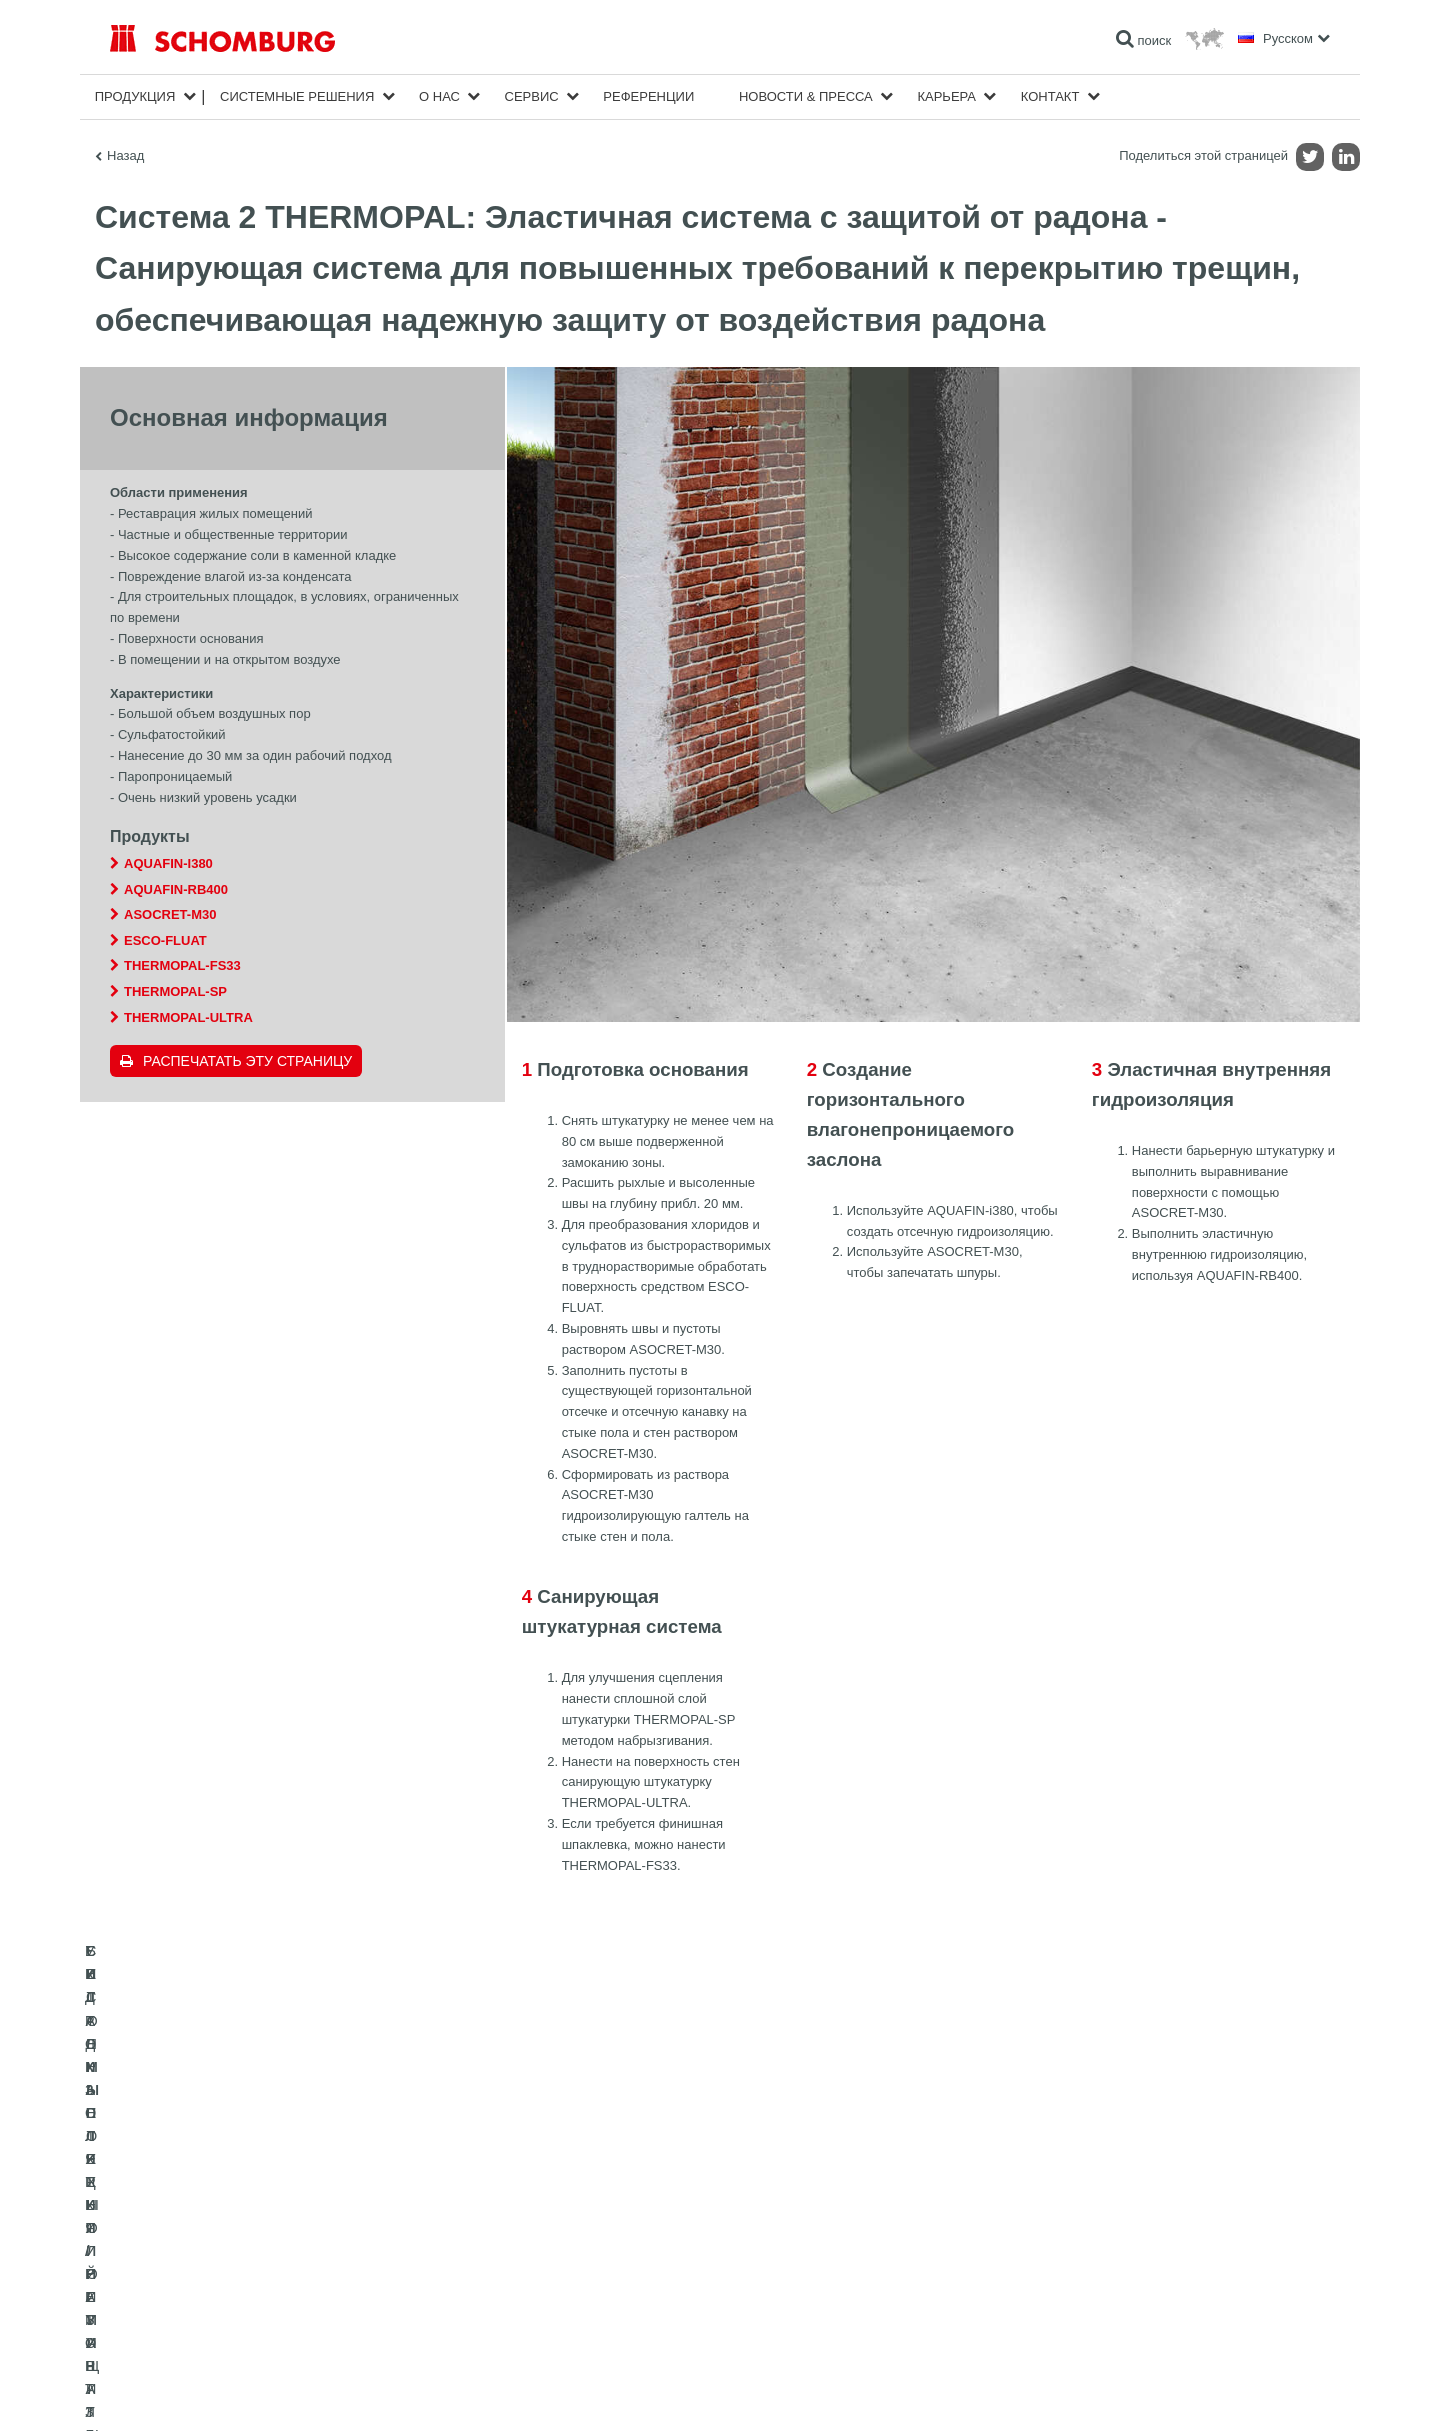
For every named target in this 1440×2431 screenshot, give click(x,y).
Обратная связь (571, 2287)
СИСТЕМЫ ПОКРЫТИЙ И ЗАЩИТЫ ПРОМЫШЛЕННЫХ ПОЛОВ (290, 2287)
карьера (946, 96)
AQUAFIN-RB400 (176, 889)
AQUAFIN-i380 (168, 863)
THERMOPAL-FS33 (182, 965)
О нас (439, 96)
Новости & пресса (806, 96)
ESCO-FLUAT (165, 940)
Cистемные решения (297, 96)
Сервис (532, 96)
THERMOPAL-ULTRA (188, 1017)
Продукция (135, 96)
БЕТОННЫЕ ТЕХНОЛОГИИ (186, 2317)
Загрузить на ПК (572, 2257)
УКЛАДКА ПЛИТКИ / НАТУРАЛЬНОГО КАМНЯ (238, 2257)
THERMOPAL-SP (175, 991)
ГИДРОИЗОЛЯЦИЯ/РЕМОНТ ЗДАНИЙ (217, 2227)
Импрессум (193, 2391)
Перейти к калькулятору (594, 2227)
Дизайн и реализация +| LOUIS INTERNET (1241, 2391)
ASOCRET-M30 (170, 914)
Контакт (1050, 96)
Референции (648, 96)
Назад (125, 155)
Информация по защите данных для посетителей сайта (365, 2391)
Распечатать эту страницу (247, 1061)
